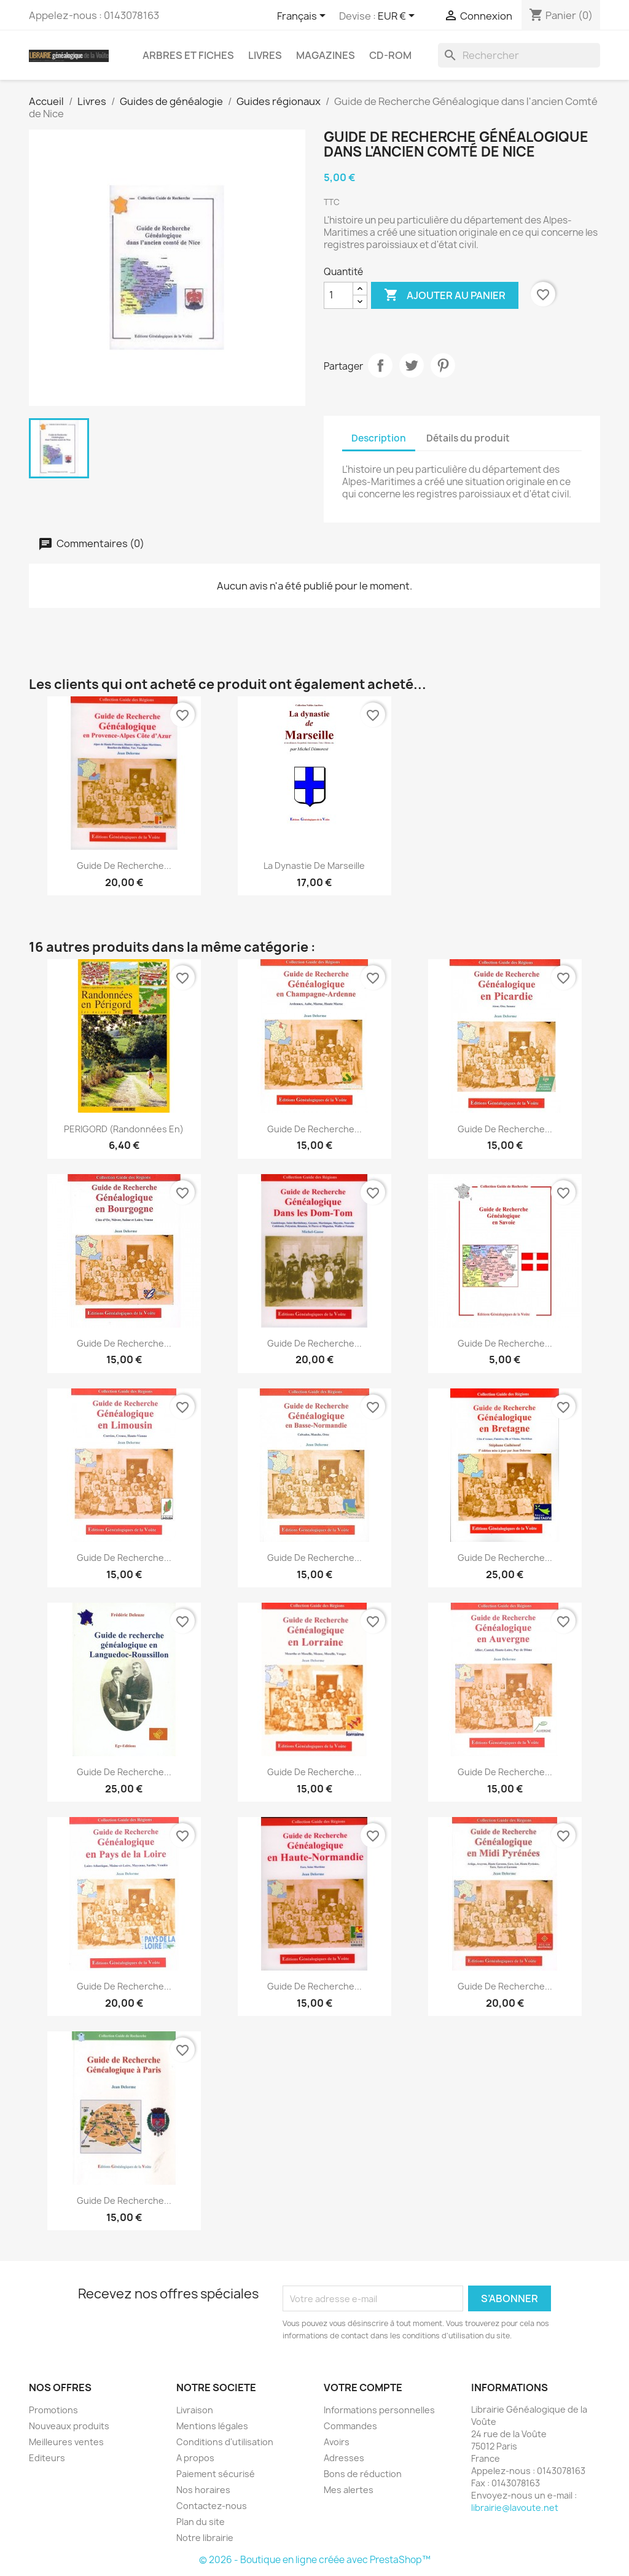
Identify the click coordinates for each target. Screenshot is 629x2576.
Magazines (325, 55)
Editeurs (47, 2458)
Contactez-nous (211, 2506)
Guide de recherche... (124, 865)
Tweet (411, 365)
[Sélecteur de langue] (303, 16)
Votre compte (363, 2387)
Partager (380, 365)
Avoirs (337, 2442)
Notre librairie (204, 2537)
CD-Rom (390, 55)
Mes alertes (348, 2490)
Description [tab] (378, 438)
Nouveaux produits (69, 2426)
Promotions (53, 2410)
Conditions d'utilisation (224, 2442)
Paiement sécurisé (215, 2474)
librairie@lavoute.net (514, 2507)
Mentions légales (212, 2426)
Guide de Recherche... (314, 1343)
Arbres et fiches (188, 55)
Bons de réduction (363, 2474)
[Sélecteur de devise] (398, 16)
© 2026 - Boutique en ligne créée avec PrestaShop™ (315, 2559)
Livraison (194, 2410)
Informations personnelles (379, 2410)
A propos (195, 2458)
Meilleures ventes (66, 2442)
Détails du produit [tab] (468, 438)
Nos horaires (203, 2490)
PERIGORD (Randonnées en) (124, 1129)
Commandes (350, 2426)
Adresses (344, 2458)
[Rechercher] (519, 55)
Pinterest (443, 365)
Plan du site (200, 2521)
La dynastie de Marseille (314, 865)
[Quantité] (338, 295)
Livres (265, 55)
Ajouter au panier (445, 295)
